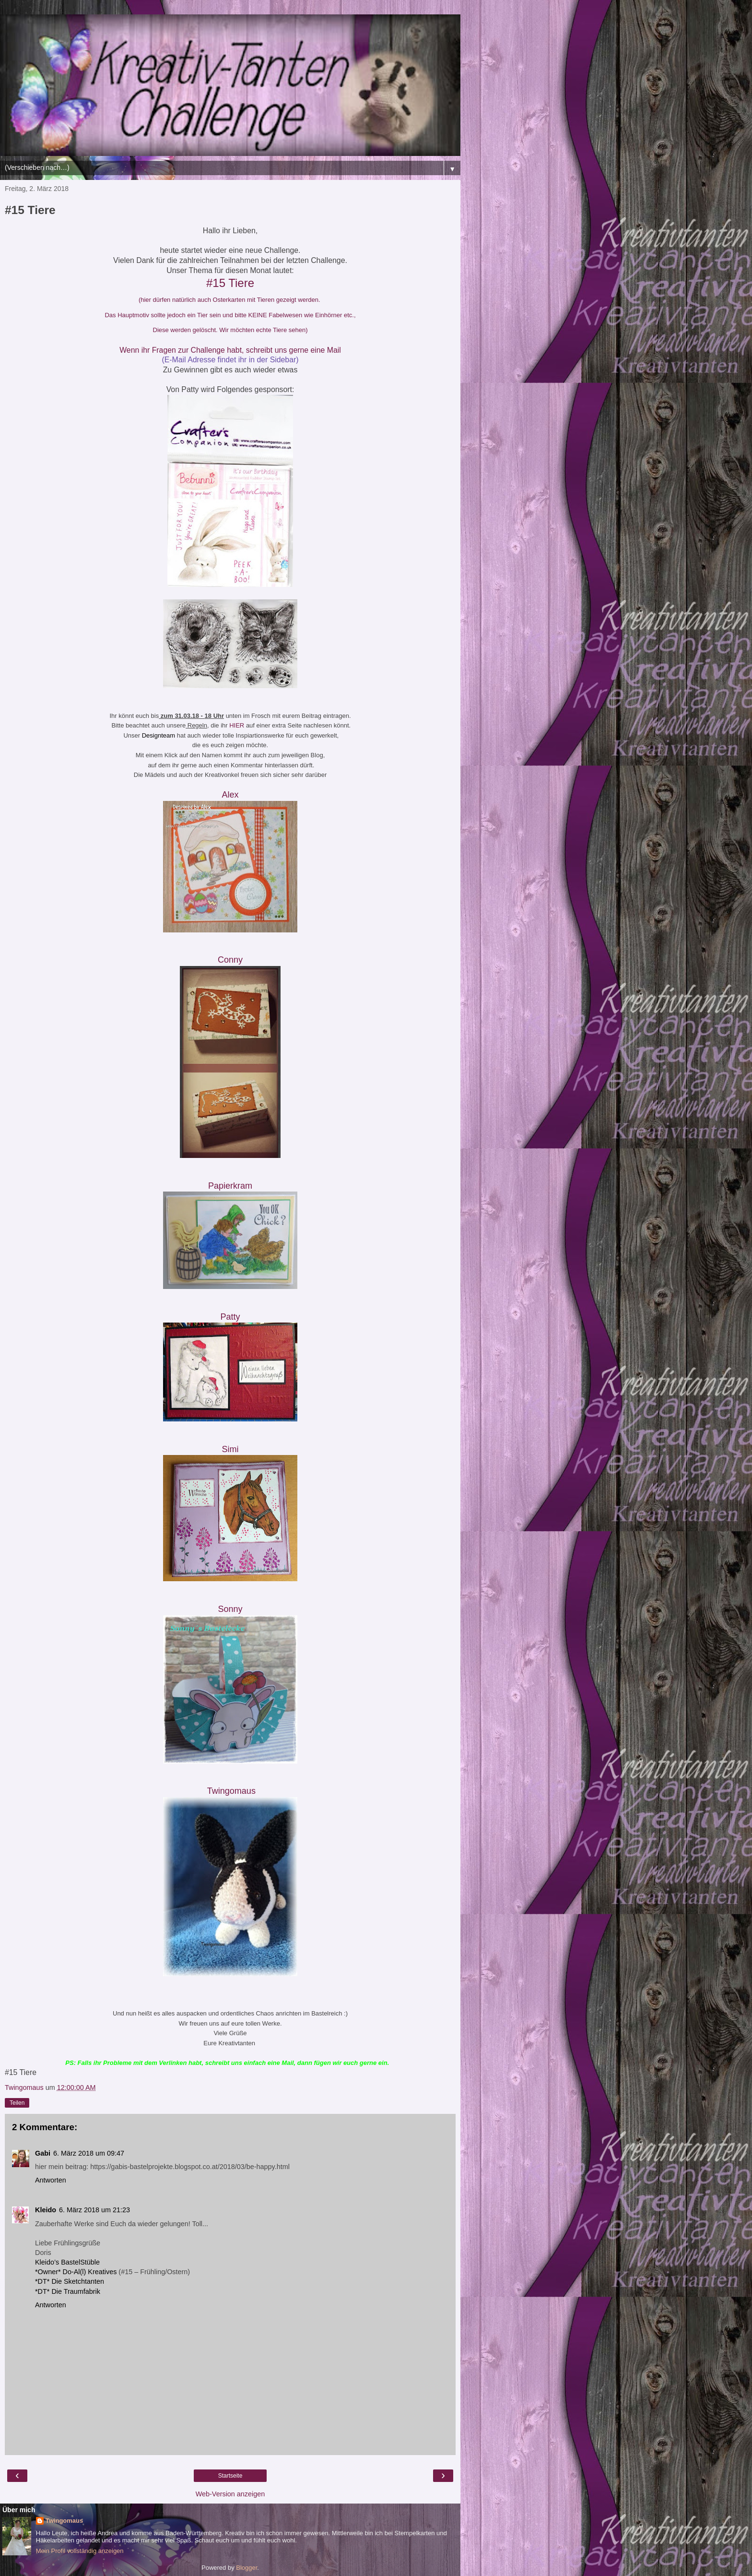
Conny (230, 960)
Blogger (246, 2567)
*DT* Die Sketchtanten (69, 2281)
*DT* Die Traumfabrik (67, 2291)
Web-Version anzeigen (230, 2494)
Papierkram (231, 1186)
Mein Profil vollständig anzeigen (80, 2550)
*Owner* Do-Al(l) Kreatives (76, 2272)
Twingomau (231, 1791)
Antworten (50, 2180)
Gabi (42, 2153)
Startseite (230, 2475)
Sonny (230, 1609)
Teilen (17, 2102)
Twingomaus (64, 2520)
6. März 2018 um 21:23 (94, 2210)
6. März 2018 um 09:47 (88, 2153)
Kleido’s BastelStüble (67, 2262)
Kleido (45, 2210)
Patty (230, 1317)
